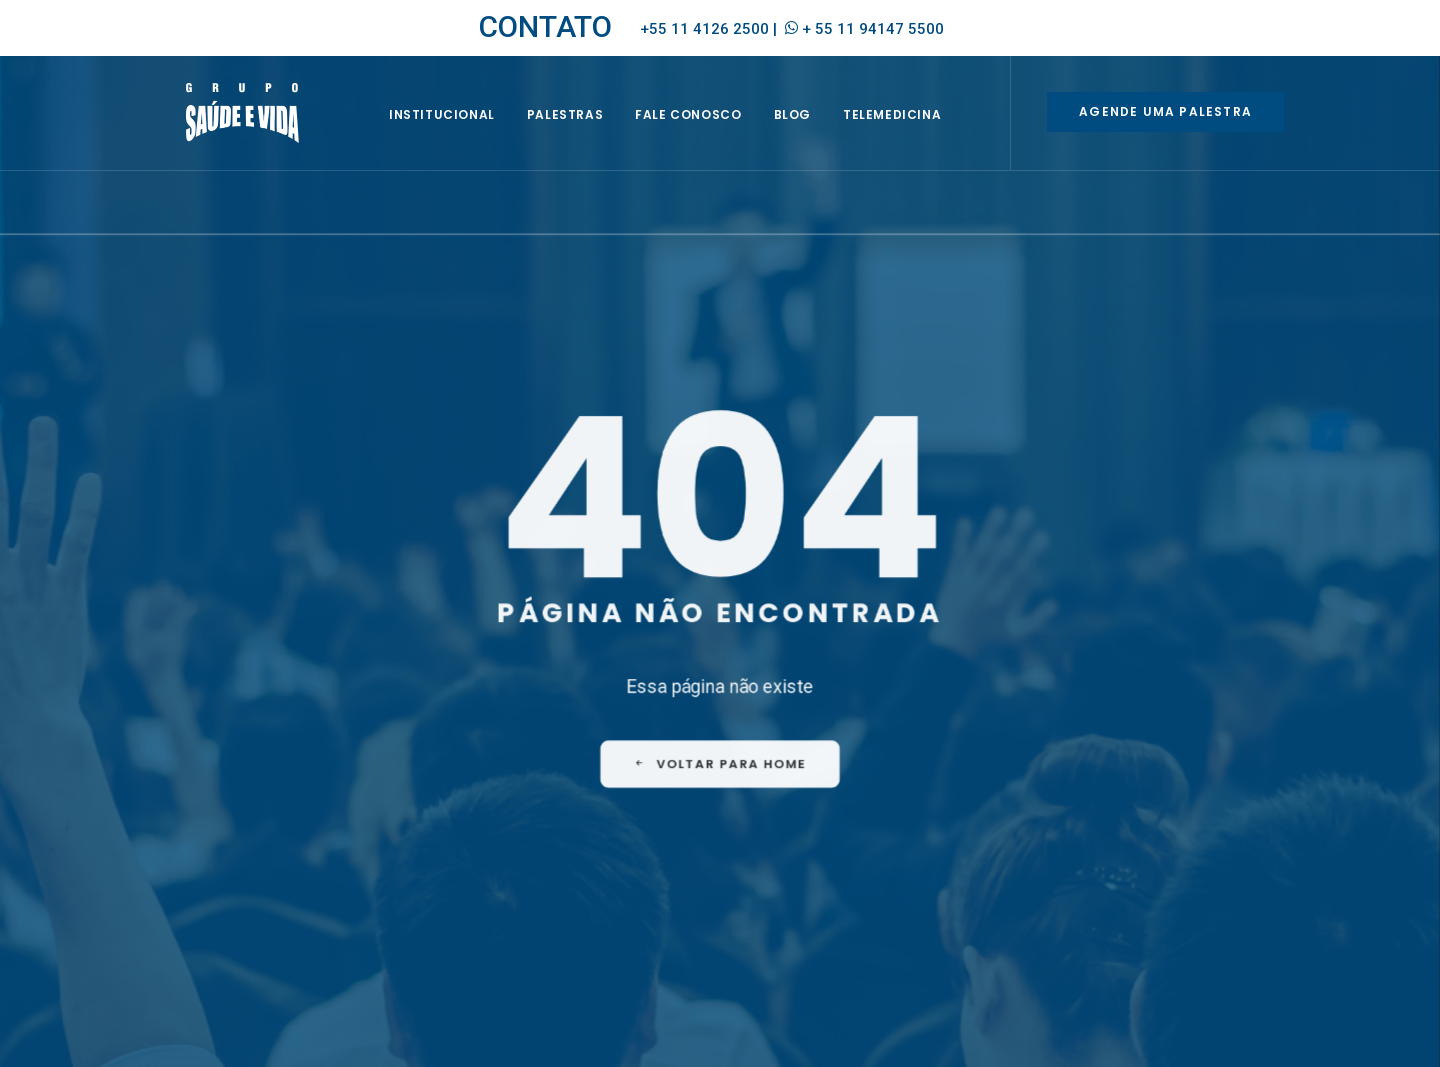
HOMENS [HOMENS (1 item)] (786, 896)
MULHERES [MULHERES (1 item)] (860, 896)
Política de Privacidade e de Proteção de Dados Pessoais (1114, 1032)
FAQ (780, 803)
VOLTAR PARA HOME (720, 688)
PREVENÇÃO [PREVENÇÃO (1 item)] (794, 925)
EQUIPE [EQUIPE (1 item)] (827, 867)
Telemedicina (915, 136)
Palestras (588, 136)
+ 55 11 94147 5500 (873, 29)
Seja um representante (529, 869)
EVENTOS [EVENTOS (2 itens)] (893, 867)
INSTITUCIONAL (465, 136)
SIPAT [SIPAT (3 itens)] (863, 925)
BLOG (815, 136)
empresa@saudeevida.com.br (251, 863)
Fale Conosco (712, 136)
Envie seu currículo (515, 894)
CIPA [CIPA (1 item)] (774, 867)
